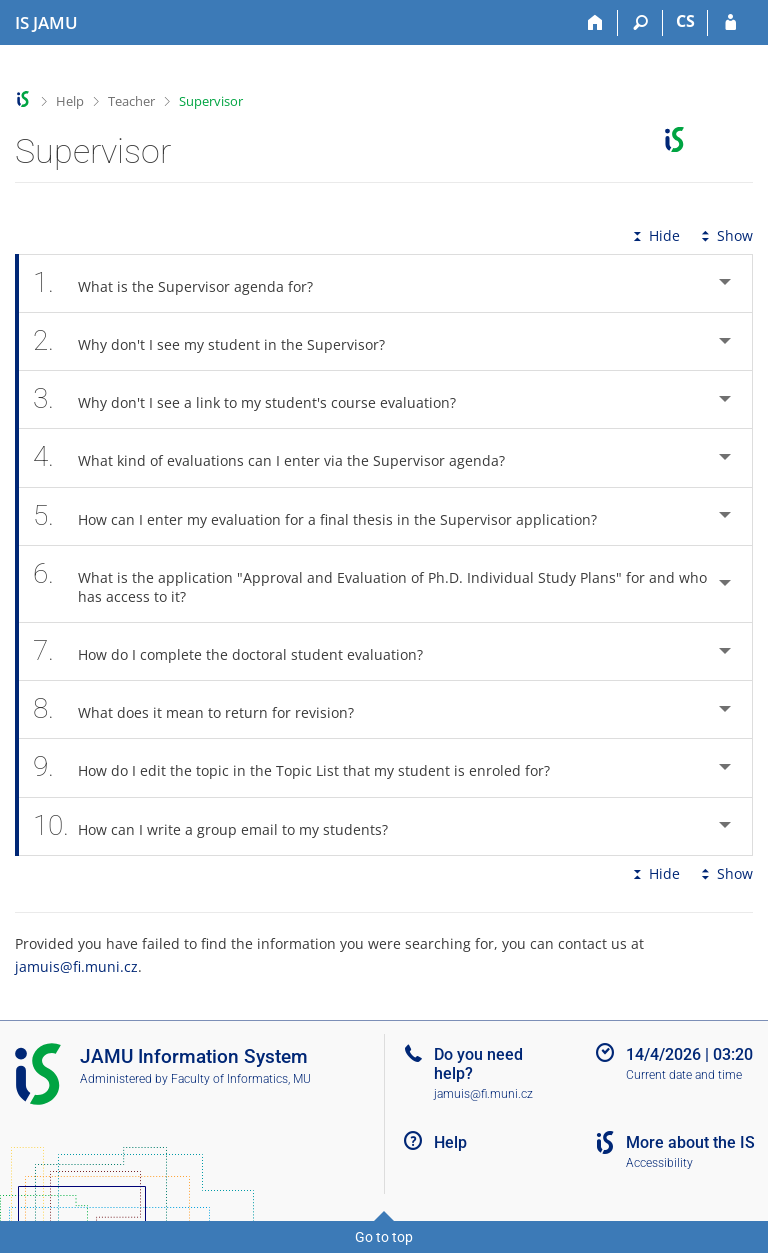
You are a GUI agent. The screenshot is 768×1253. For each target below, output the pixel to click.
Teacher (131, 101)
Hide (654, 235)
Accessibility (659, 1163)
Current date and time (684, 1075)
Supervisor (211, 101)
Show (725, 235)
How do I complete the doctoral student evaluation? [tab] (239, 651)
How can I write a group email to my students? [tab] (221, 826)
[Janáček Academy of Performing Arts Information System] (46, 23)
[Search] (640, 23)
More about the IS (690, 1142)
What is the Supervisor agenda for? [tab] (184, 283)
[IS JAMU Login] (730, 23)
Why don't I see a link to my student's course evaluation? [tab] (255, 399)
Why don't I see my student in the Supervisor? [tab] (220, 341)
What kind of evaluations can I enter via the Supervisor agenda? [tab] (280, 457)
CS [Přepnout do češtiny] (685, 21)
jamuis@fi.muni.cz (76, 966)
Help (70, 101)
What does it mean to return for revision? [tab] (204, 709)
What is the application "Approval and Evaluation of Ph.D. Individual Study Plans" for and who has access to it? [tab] (370, 584)
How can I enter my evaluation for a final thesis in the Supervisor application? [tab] (326, 516)
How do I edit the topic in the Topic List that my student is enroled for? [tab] (302, 767)
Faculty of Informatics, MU (241, 1079)
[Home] (595, 23)
